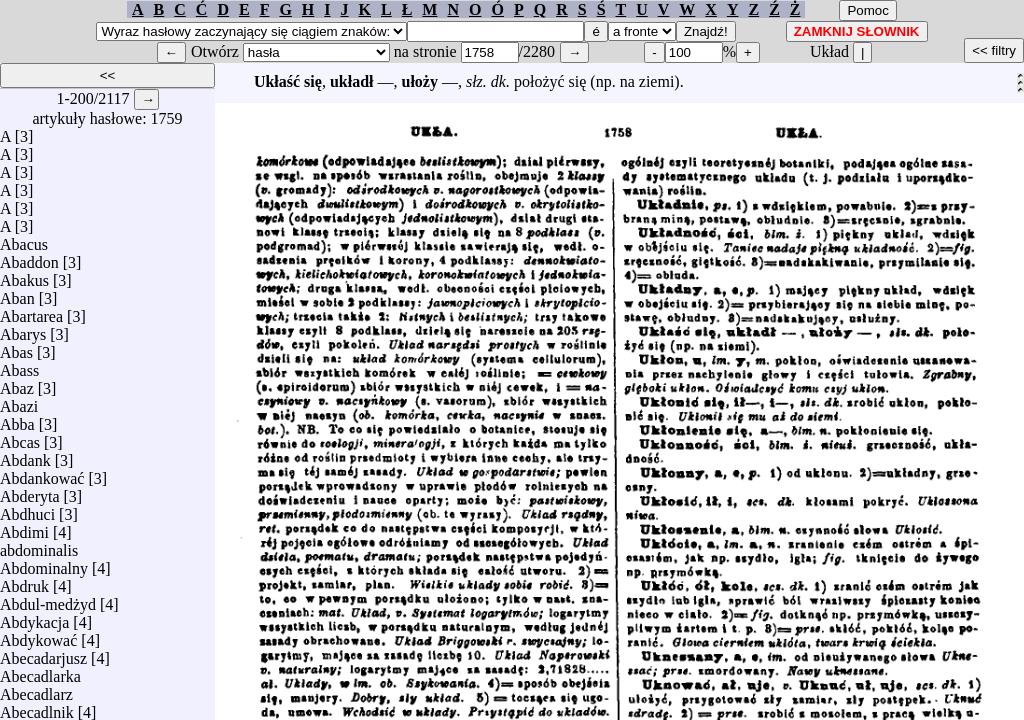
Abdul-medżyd (48, 599)
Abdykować (38, 635)
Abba (17, 419)
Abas (16, 347)
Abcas (20, 437)
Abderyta (30, 491)
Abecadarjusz (43, 653)
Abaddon (29, 257)
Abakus (24, 275)
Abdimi (24, 527)
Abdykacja (34, 617)
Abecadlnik (37, 707)
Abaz (17, 383)
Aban (17, 293)
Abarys (23, 329)
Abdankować (42, 473)
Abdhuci (27, 509)
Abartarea (31, 311)
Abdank (25, 455)
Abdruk (24, 581)
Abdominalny (44, 563)
